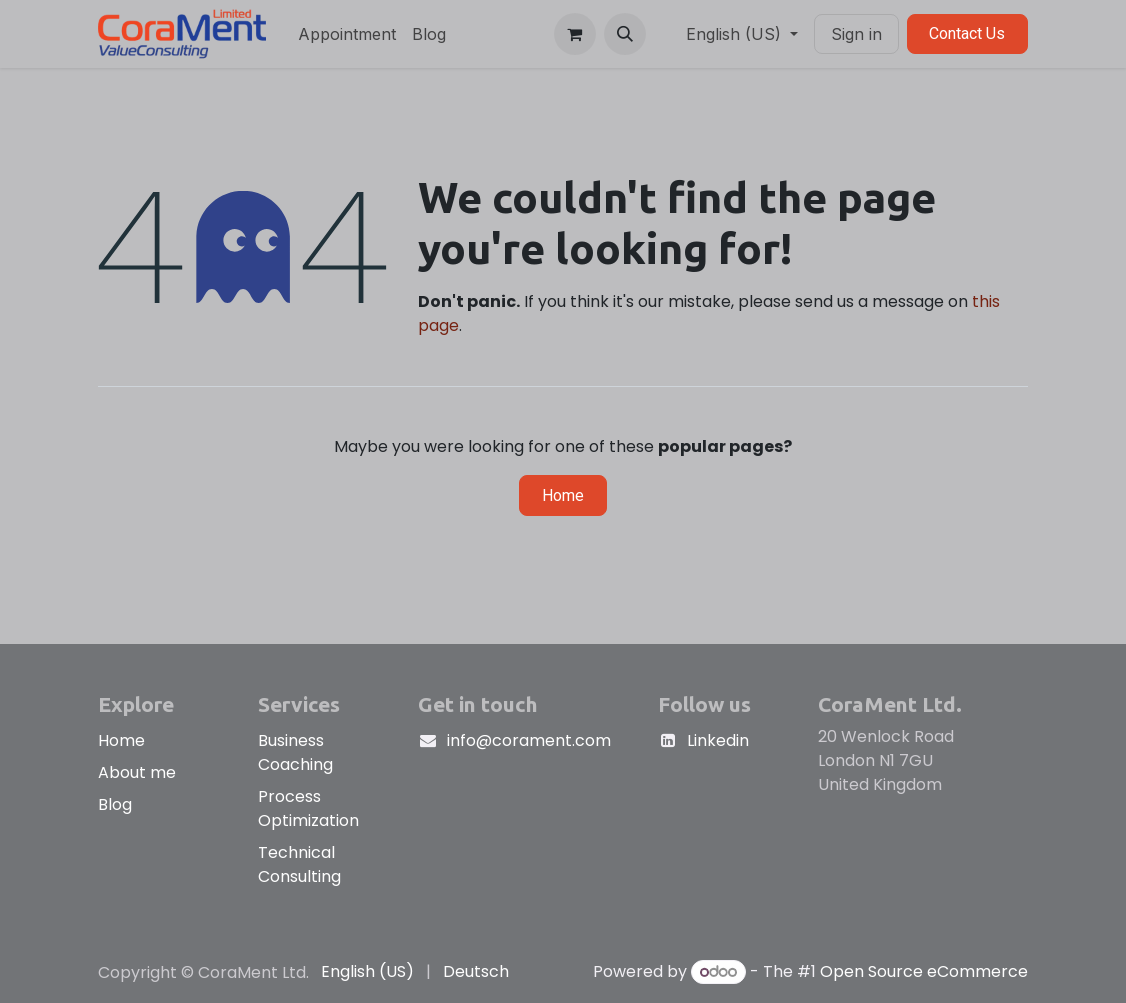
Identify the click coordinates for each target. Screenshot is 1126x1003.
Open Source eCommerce (924, 971)
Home (563, 495)
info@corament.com (529, 740)
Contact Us (967, 33)
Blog (115, 804)
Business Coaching (295, 752)
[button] (625, 34)
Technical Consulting (299, 864)
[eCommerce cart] (575, 34)
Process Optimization (308, 808)
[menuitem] (347, 34)
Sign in (856, 34)
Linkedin (718, 740)
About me (137, 772)
